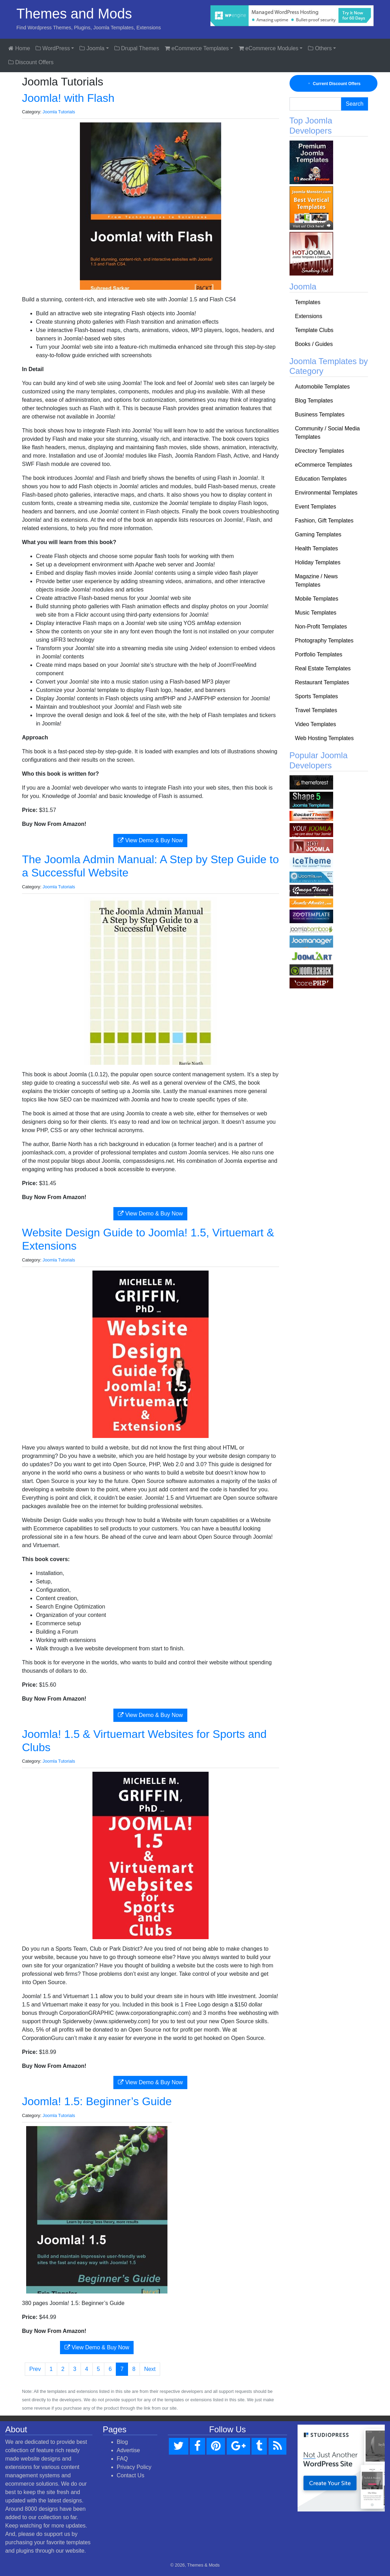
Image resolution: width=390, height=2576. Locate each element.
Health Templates (316, 548)
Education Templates (321, 479)
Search (354, 104)
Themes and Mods (74, 13)
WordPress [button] (53, 48)
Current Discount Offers (333, 83)
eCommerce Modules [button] (269, 48)
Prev (35, 2369)
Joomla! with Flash (68, 98)
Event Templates (315, 507)
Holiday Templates (317, 562)
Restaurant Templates (322, 682)
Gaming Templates (318, 534)
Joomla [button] (92, 48)
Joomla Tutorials (59, 111)
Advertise (128, 2450)
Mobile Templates (316, 599)
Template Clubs (314, 330)
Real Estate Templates (323, 668)
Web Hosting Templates (324, 738)
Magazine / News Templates (316, 580)
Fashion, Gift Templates (324, 521)
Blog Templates (314, 401)
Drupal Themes (136, 48)
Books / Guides (314, 344)
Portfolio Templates (319, 654)
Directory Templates (319, 451)
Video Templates (315, 724)
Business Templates (320, 414)
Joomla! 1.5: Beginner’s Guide (97, 2101)
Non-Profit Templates (321, 627)
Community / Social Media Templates (327, 432)
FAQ (122, 2459)
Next (150, 2369)
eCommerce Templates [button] (197, 48)
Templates (308, 302)
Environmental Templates (326, 493)
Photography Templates (324, 640)
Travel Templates (316, 710)
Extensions (308, 316)
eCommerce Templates (323, 465)
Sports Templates (316, 696)
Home (19, 48)
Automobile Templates (322, 387)
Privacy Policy (134, 2467)
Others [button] (319, 48)
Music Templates (316, 613)
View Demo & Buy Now (150, 840)
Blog (122, 2442)
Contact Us (130, 2475)
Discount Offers (30, 62)
